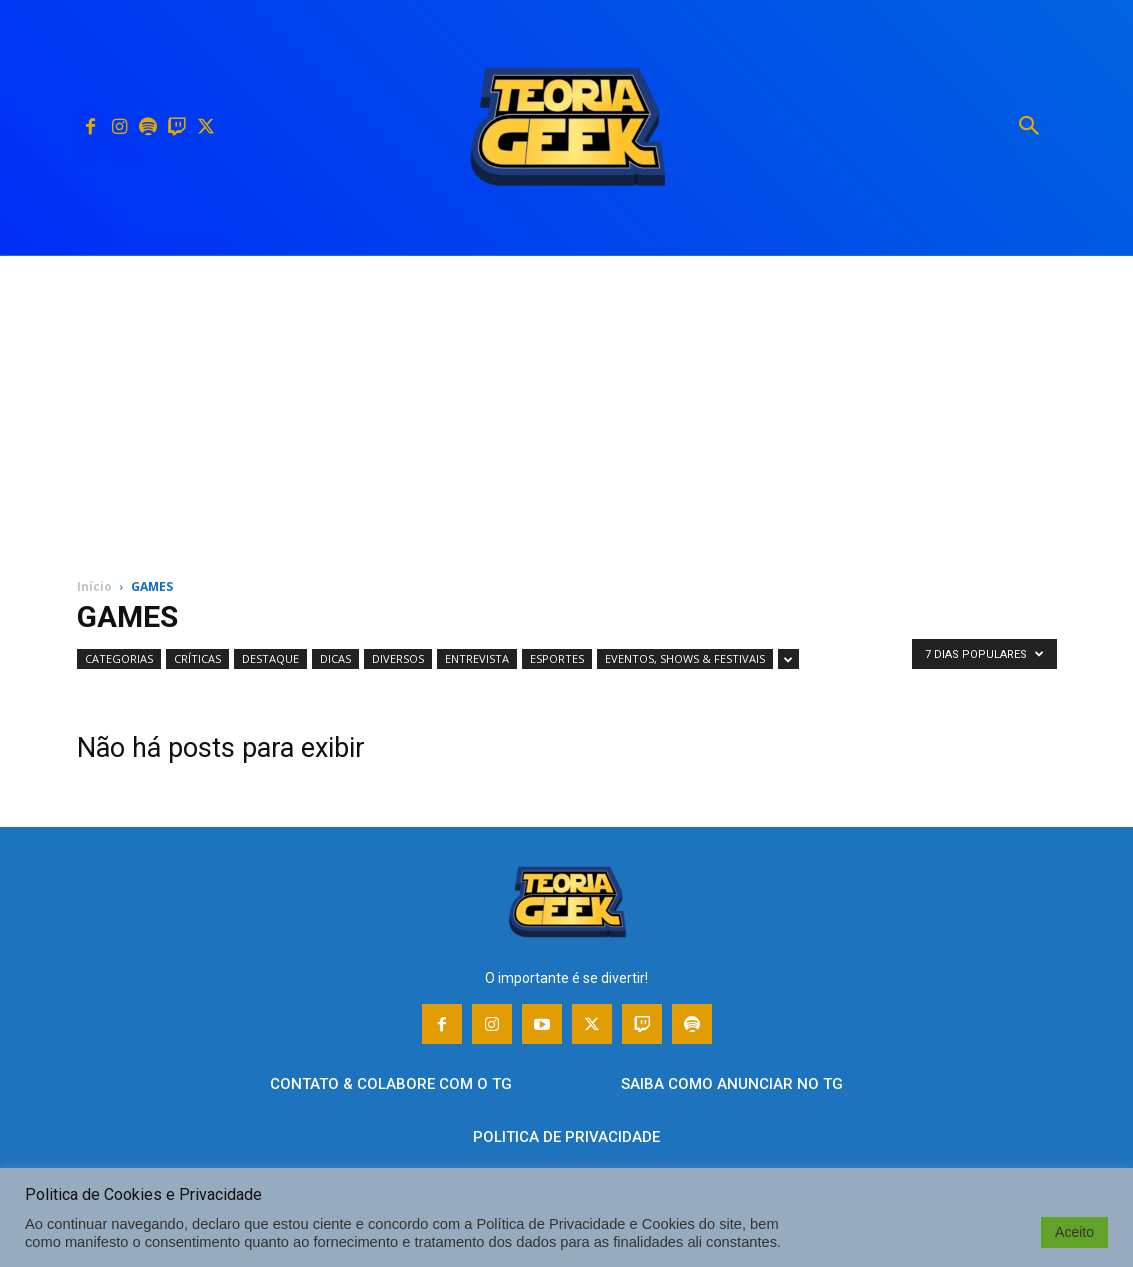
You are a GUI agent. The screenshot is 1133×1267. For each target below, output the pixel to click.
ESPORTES (557, 658)
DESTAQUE (270, 658)
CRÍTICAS (197, 658)
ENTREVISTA (477, 658)
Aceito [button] (1074, 1232)
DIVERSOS (398, 658)
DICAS (335, 658)
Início (94, 586)
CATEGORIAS (119, 658)
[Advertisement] (566, 406)
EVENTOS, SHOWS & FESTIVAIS (685, 658)
